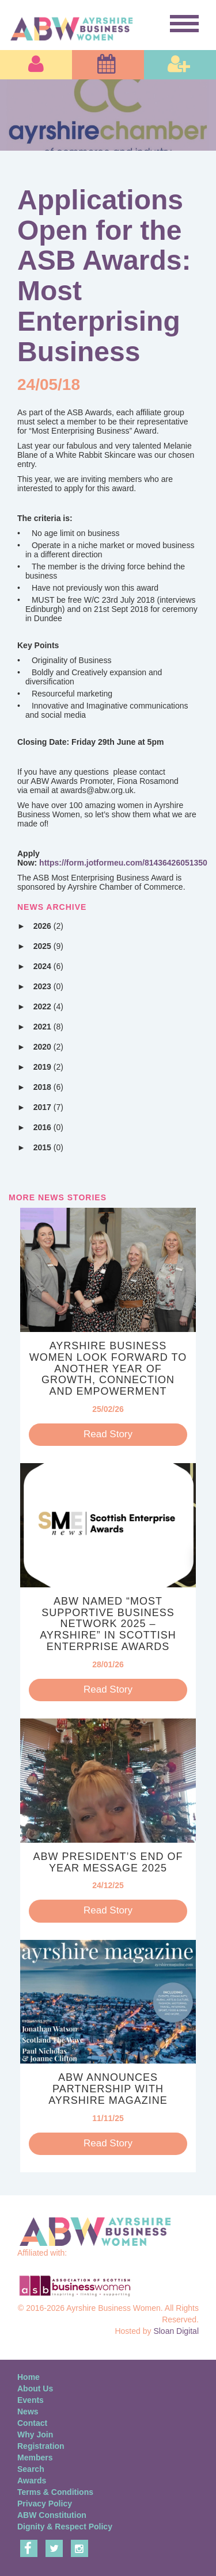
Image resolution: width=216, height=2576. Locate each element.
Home (28, 2377)
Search (30, 2469)
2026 (48, 926)
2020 (48, 1046)
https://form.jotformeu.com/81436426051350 (123, 862)
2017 (48, 1107)
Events (30, 2400)
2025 (48, 946)
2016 (48, 1127)
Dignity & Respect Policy (64, 2526)
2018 (48, 1087)
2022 (48, 1006)
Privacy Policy (44, 2503)
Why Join (35, 2434)
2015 (48, 1147)
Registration (41, 2446)
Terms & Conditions (55, 2492)
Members (34, 2457)
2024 (48, 966)
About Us (35, 2388)
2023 (48, 986)
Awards (31, 2480)
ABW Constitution (51, 2515)
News (28, 2411)
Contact (32, 2423)
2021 (48, 1026)
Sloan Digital (176, 2331)
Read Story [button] (108, 1434)
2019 (48, 1066)
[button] (36, 64)
